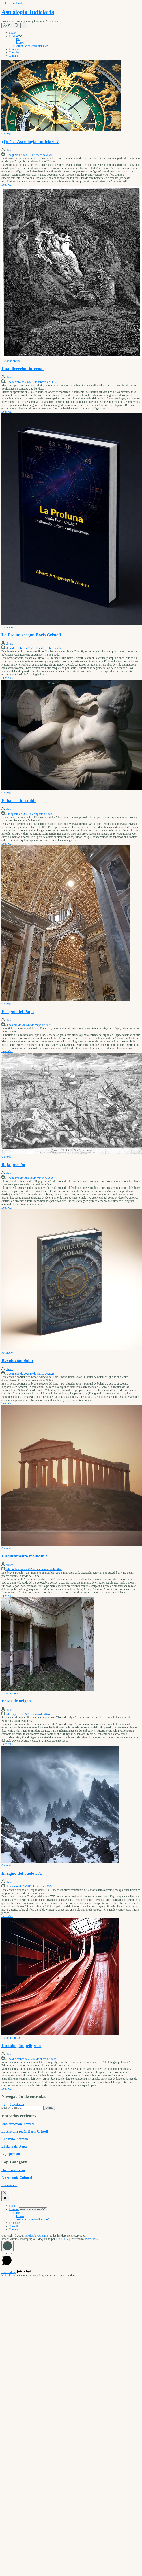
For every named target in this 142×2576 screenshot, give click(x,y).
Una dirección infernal (22, 368)
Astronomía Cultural (16, 2178)
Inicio (12, 32)
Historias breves (10, 360)
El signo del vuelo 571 (21, 1873)
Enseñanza (15, 49)
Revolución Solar (17, 1360)
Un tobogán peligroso (21, 2045)
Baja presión (13, 1164)
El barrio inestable (18, 800)
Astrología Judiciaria (27, 12)
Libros (20, 42)
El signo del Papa (17, 1011)
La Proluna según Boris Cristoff (31, 634)
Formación (7, 627)
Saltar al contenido (12, 3)
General (6, 133)
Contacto (14, 55)
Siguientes (18, 2104)
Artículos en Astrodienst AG (32, 45)
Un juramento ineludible (24, 1556)
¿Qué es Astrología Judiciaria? (30, 141)
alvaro (9, 150)
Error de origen (16, 1700)
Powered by (16, 2272)
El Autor (14, 35)
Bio (18, 39)
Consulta (14, 52)
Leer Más (7, 184)
